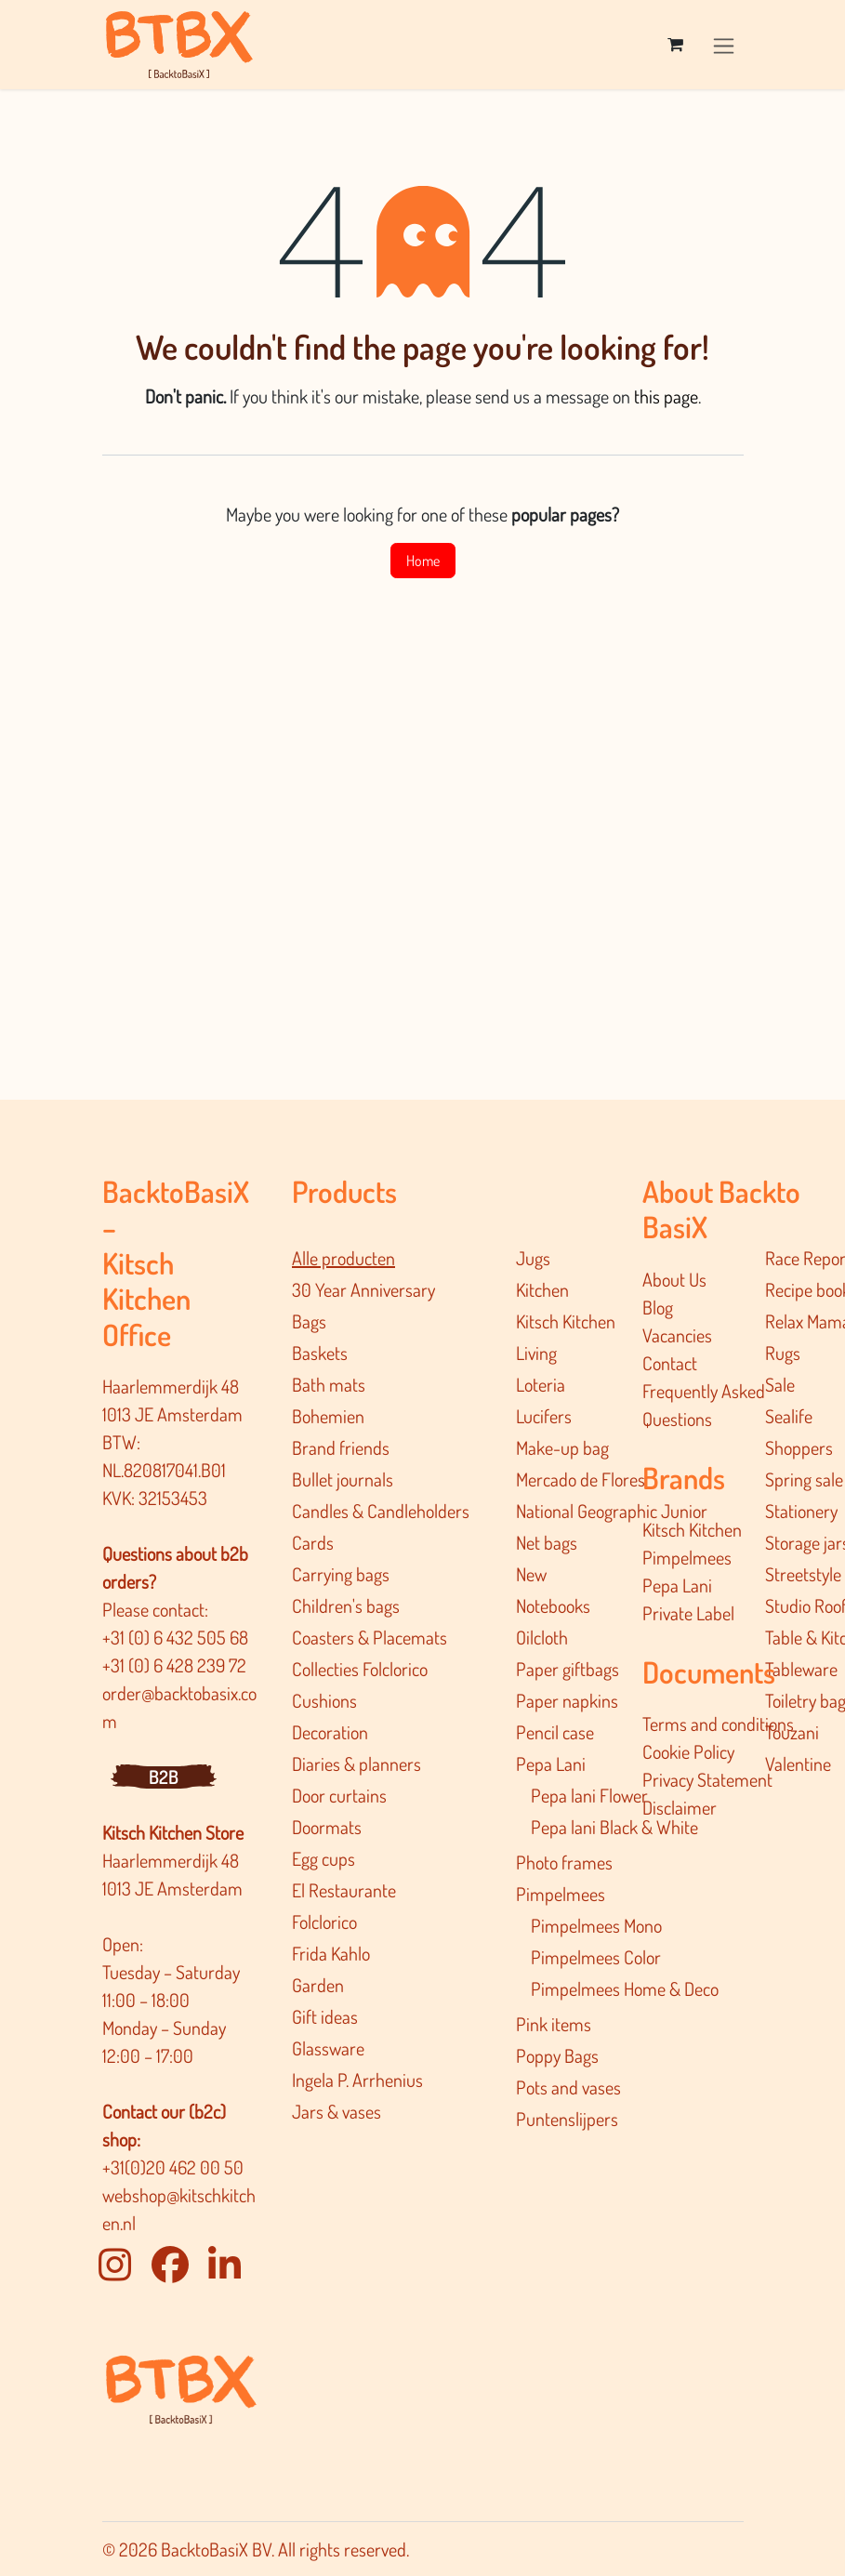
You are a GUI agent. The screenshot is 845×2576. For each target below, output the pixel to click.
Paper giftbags (567, 1669)
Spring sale (804, 1479)
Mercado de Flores (580, 1479)
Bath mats (328, 1384)
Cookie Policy (688, 1751)
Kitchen (542, 1289)
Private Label (688, 1613)
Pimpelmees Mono (596, 1925)
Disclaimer (679, 1807)
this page (666, 396)
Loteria (540, 1384)
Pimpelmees (560, 1894)
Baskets (320, 1353)
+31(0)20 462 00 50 (173, 2167)
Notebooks (553, 1605)
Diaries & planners (356, 1763)
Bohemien (328, 1416)
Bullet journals (342, 1479)
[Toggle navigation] (724, 44)
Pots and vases (568, 2087)
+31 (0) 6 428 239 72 (176, 1665)
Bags (309, 1321)
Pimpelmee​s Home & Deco (625, 1988)
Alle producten (343, 1258)
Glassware (328, 2048)
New (531, 1574)
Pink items (553, 2024)
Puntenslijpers (567, 2119)
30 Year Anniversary (363, 1289)
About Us (674, 1279)
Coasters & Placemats (369, 1637)
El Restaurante (344, 1890)
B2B (163, 1776)
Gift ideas (325, 2016)
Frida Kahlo (331, 1953)
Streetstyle (803, 1574)
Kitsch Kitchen (565, 1321)
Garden (318, 1985)
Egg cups (323, 1858)
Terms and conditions (718, 1723)
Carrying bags (340, 1574)
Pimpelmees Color (596, 1957)
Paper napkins (567, 1700)
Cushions (324, 1700)
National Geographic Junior (611, 1511)
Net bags (546, 1542)
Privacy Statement (707, 1779)
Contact (669, 1363)
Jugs (533, 1258)
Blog (657, 1307)
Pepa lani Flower (589, 1795)
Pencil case (555, 1732)
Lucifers (544, 1416)
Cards (313, 1542)
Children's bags (346, 1605)
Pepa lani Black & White (614, 1827)
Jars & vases (336, 2111)
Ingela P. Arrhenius (357, 2079)
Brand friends (340, 1447)
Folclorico (324, 1921)
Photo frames (564, 1862)
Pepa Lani (551, 1763)
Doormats (327, 1827)
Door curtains (339, 1795)
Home (423, 560)
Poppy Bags (557, 2055)
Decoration (330, 1732)
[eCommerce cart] (675, 44)
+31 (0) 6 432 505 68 (177, 1637)
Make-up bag (562, 1447)
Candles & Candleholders (380, 1511)
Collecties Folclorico (360, 1669)
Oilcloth (542, 1637)
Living (536, 1353)
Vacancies (677, 1335)
